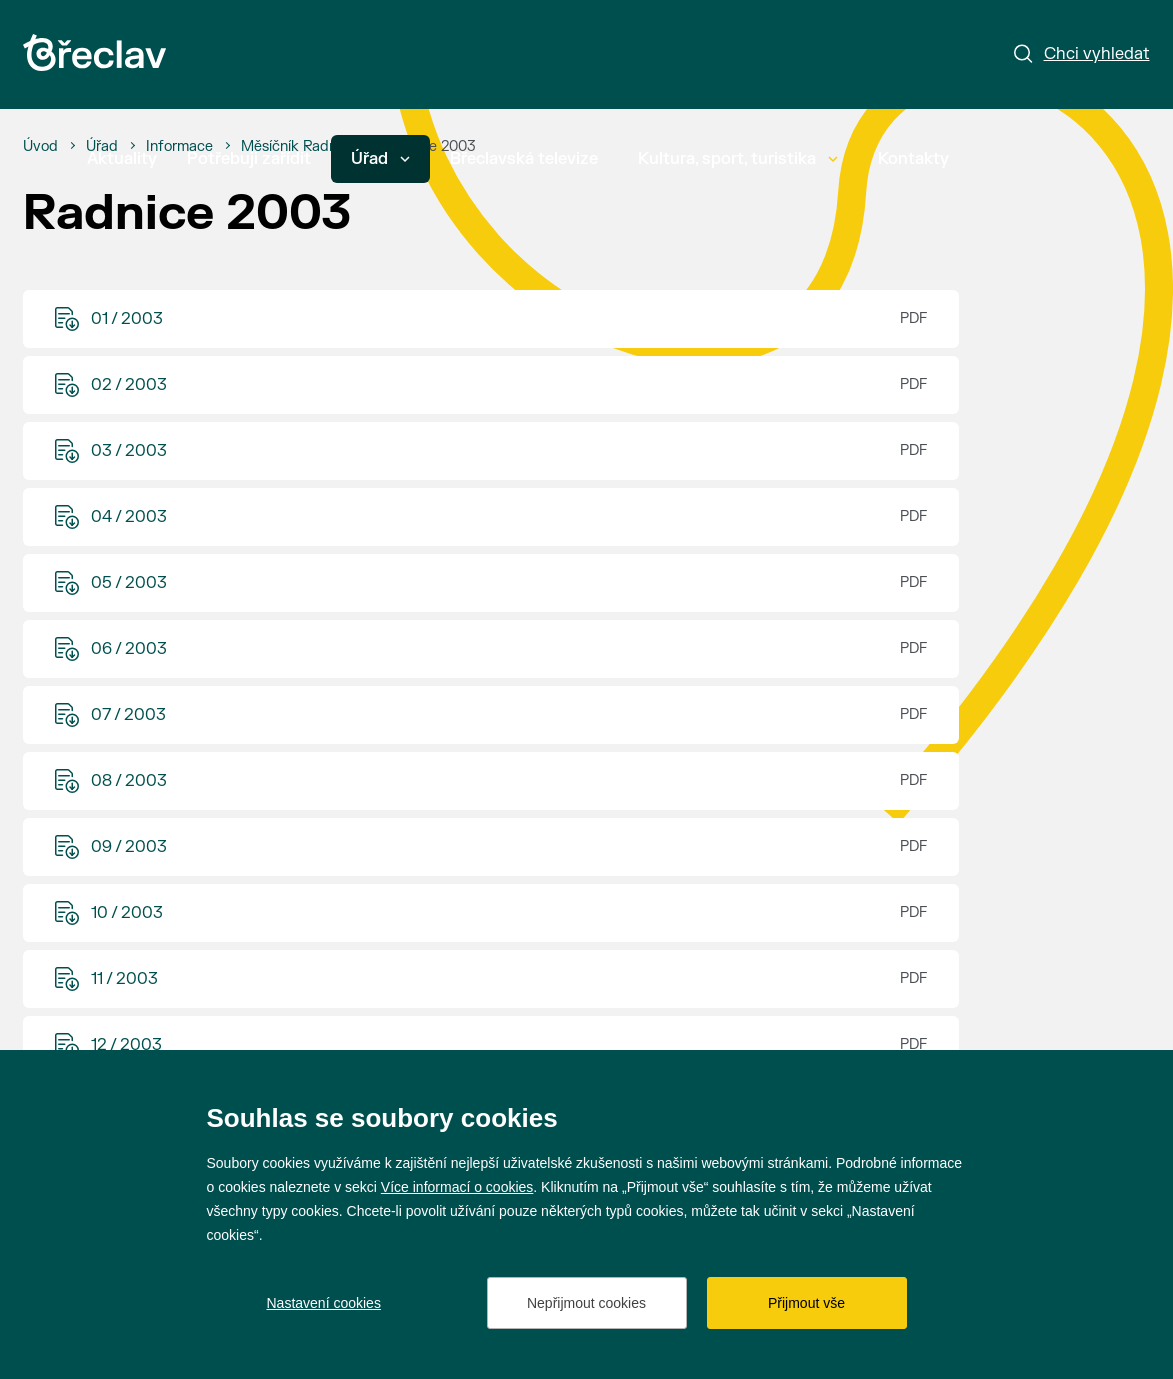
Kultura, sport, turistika (738, 159)
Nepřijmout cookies (586, 1303)
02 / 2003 (129, 385)
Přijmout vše (806, 1303)
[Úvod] (40, 147)
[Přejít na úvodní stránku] (94, 52)
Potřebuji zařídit (249, 159)
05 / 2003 (129, 583)
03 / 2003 (129, 451)
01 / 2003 (127, 319)
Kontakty (913, 159)
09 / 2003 (129, 847)
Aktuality (122, 159)
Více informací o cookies (457, 1187)
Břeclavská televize (524, 159)
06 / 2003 (129, 649)
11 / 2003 (124, 979)
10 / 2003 (127, 913)
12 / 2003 (126, 1045)
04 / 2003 (129, 517)
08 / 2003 (129, 781)
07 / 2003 (128, 715)
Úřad (380, 159)
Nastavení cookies (324, 1303)
